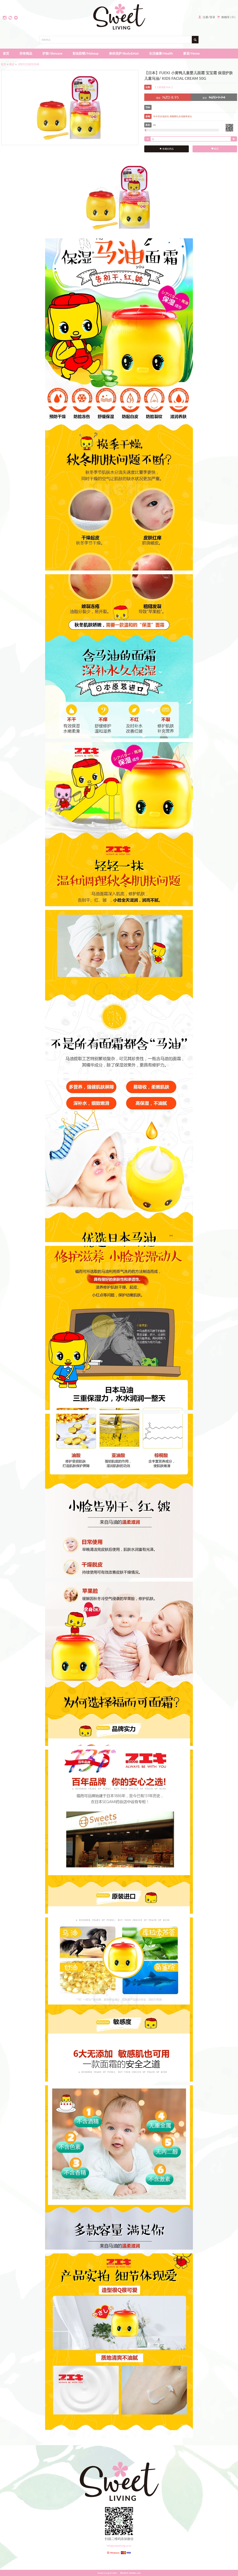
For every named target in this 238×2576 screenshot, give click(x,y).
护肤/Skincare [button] (52, 53)
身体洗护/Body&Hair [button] (124, 53)
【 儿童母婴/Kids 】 (164, 87)
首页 (6, 53)
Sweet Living (103, 2573)
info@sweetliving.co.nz (119, 2545)
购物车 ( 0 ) (228, 17)
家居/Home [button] (191, 53)
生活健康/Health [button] (161, 53)
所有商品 (25, 53)
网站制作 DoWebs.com (130, 2573)
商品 (11, 64)
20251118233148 (28, 64)
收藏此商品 (167, 148)
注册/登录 (208, 17)
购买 (215, 148)
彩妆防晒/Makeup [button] (86, 53)
